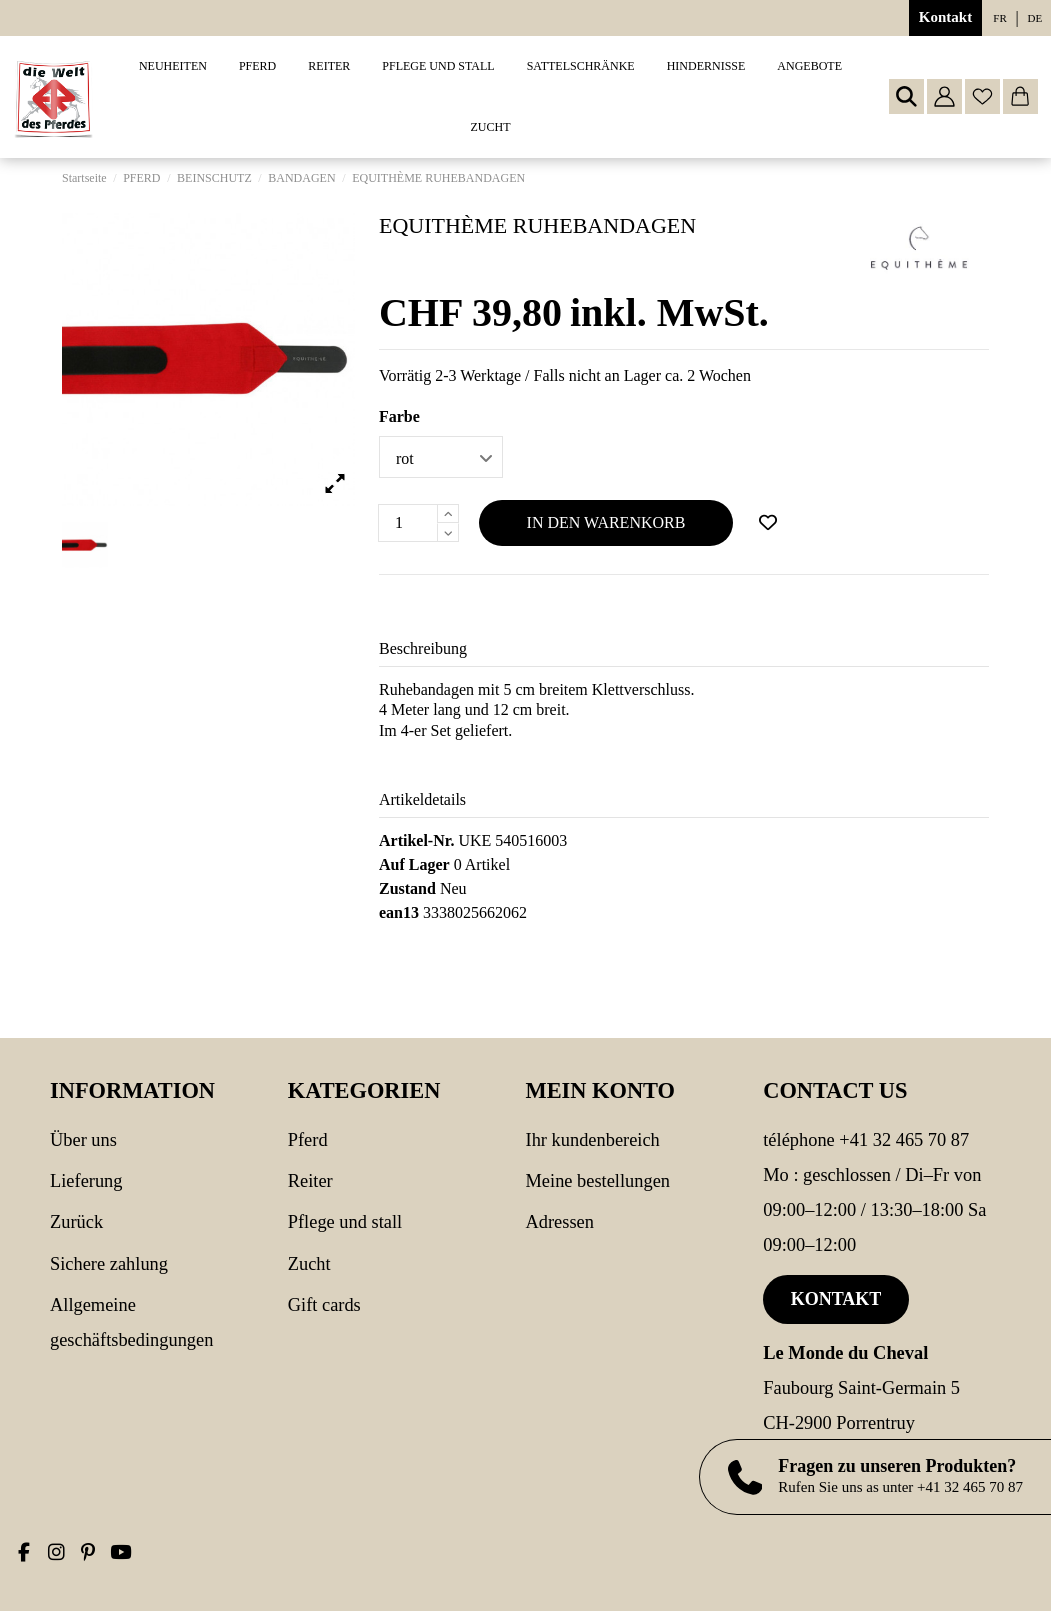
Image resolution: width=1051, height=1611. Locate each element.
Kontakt (945, 17)
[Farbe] (441, 457)
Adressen (560, 1222)
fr (999, 18)
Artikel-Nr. (416, 840)
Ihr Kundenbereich (593, 1140)
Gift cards (324, 1305)
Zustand (407, 888)
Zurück (76, 1222)
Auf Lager (414, 864)
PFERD (308, 1140)
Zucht (309, 1264)
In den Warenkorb (606, 522)
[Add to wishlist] (768, 523)
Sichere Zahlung (109, 1264)
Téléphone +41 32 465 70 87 (866, 1140)
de (1035, 18)
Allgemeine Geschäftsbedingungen (131, 1322)
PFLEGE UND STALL (345, 1222)
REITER (310, 1181)
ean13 (399, 912)
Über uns (83, 1140)
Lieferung (86, 1181)
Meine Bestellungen (598, 1181)
